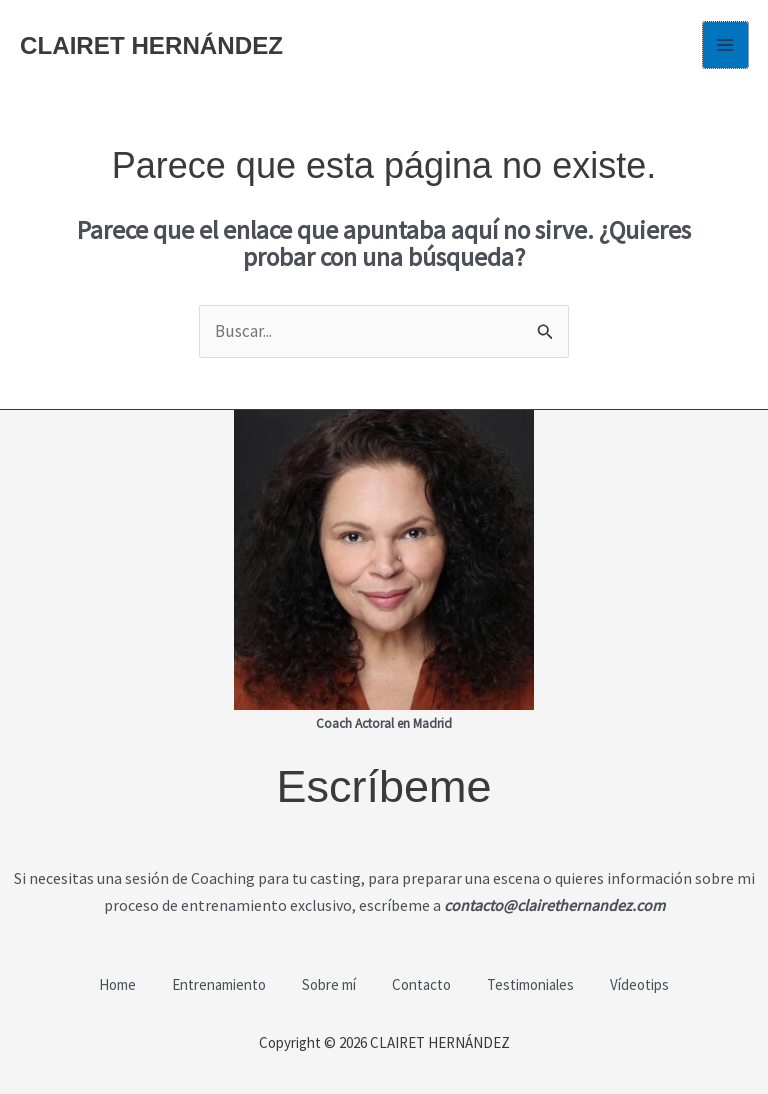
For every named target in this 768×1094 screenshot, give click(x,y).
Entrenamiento (213, 983)
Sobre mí (327, 983)
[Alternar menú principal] (726, 45)
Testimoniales (536, 983)
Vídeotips (649, 983)
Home (107, 983)
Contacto (423, 983)
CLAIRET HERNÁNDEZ (156, 45)
